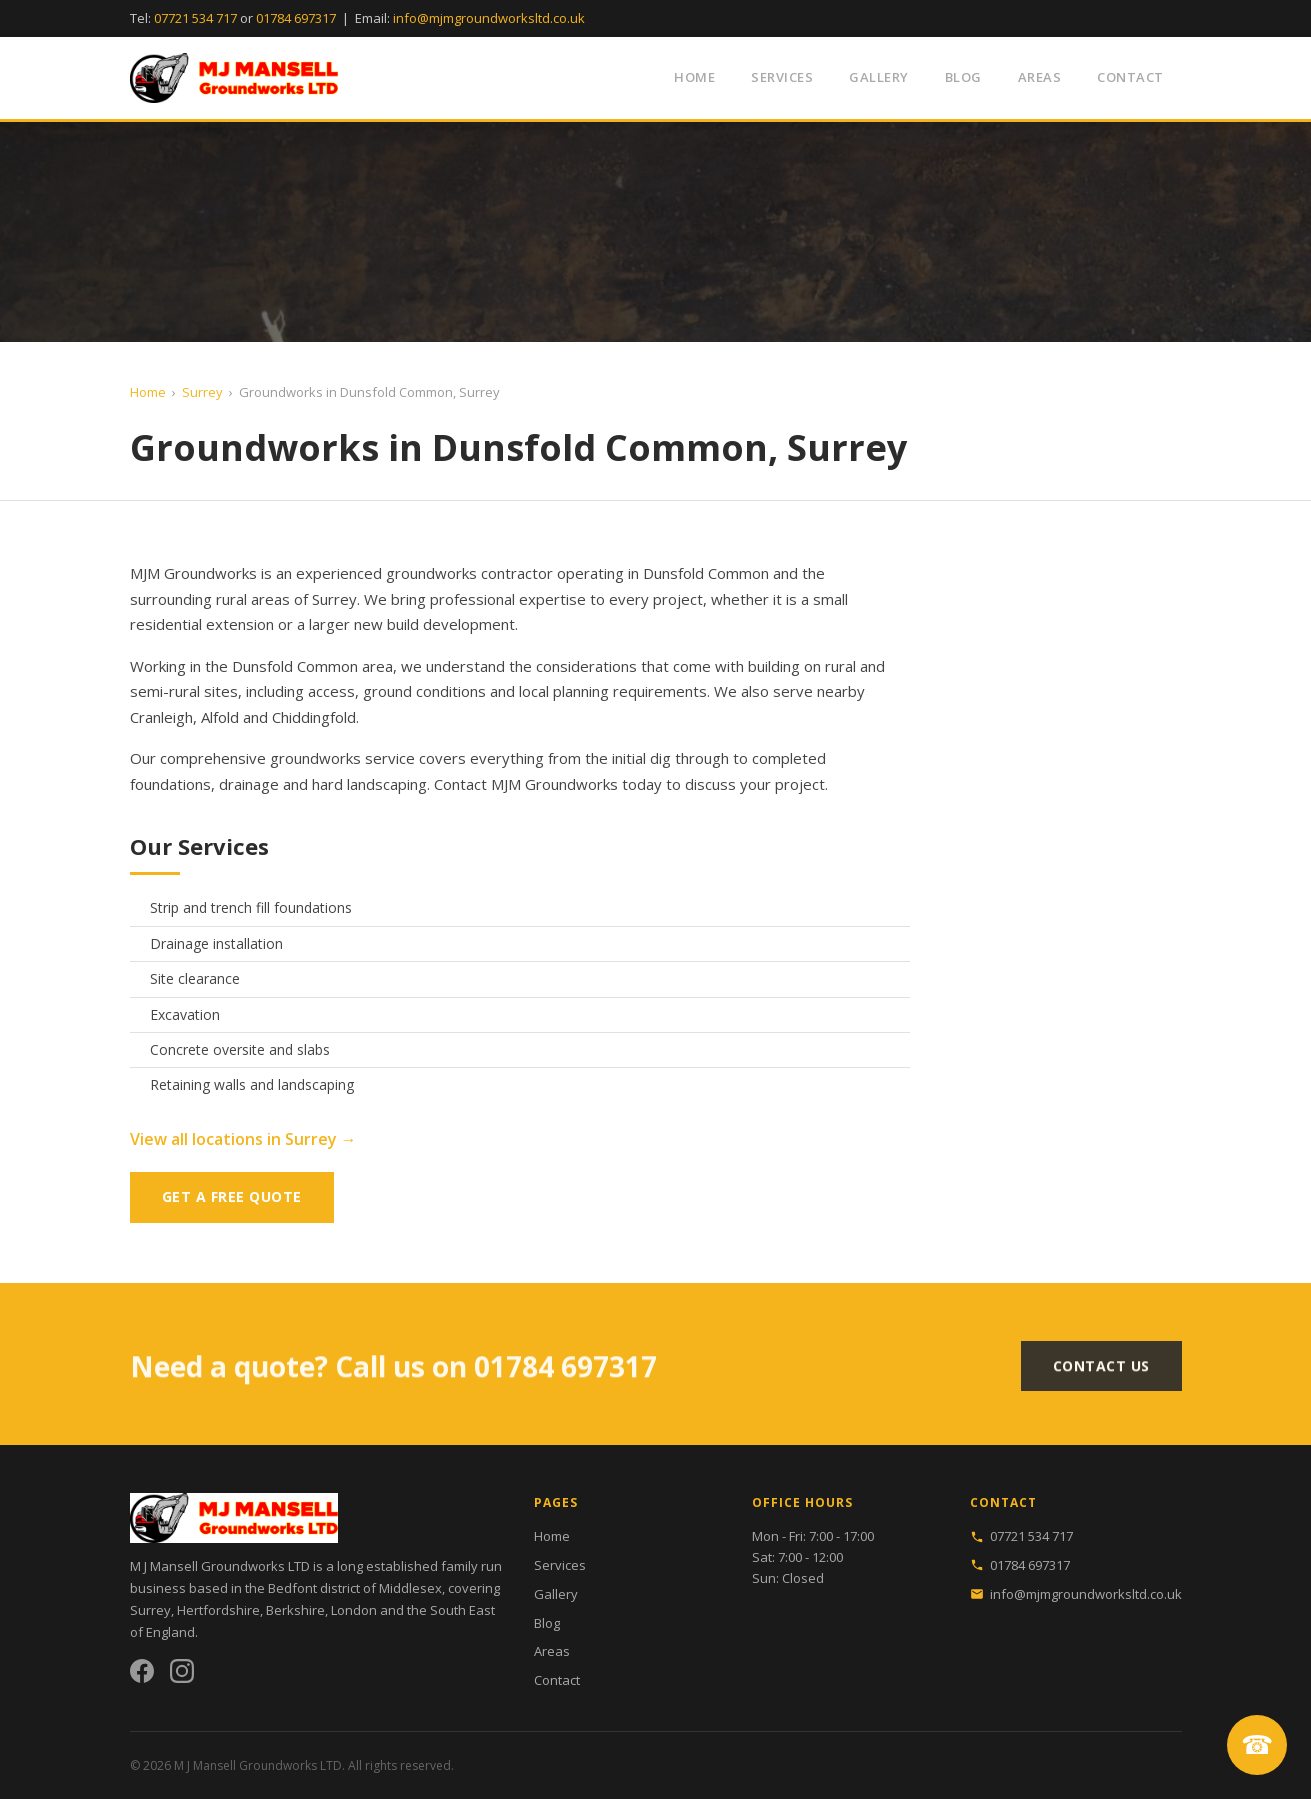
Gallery (879, 77)
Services (782, 77)
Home (694, 77)
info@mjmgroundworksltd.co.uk (489, 18)
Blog (963, 77)
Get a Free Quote (232, 1196)
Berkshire (295, 1610)
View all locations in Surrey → (243, 1139)
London (354, 1610)
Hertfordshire (218, 1610)
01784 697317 (296, 18)
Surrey (202, 392)
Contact (1130, 77)
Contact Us (1101, 1371)
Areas (1040, 77)
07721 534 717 (195, 18)
